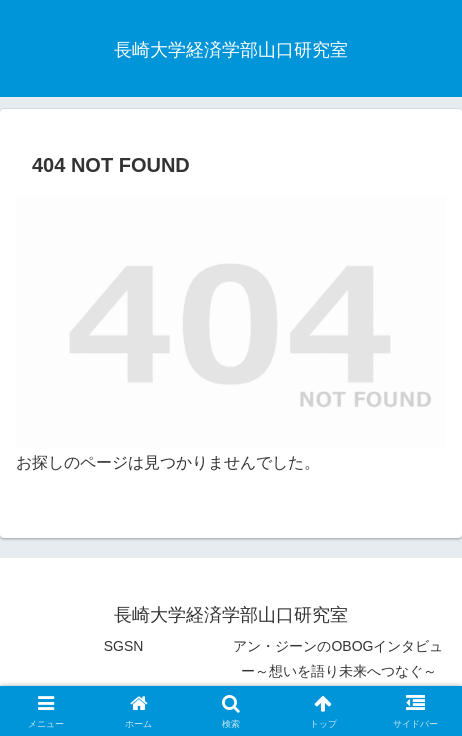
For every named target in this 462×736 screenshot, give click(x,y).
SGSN (124, 646)
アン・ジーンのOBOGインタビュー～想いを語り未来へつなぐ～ (338, 658)
